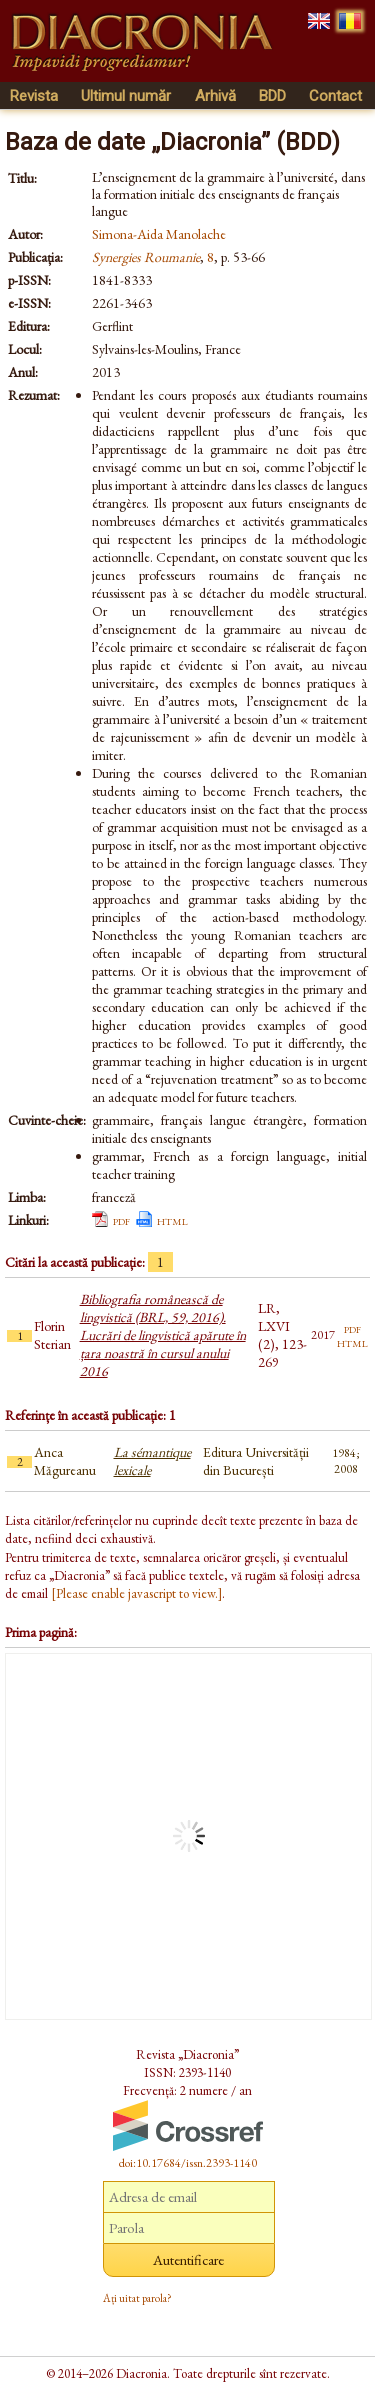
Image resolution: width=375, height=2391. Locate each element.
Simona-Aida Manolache (159, 234)
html (172, 1220)
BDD (272, 96)
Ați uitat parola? (137, 2298)
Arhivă (215, 96)
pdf (121, 1220)
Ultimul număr (126, 96)
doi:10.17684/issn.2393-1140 (188, 2163)
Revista (34, 96)
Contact (335, 96)
